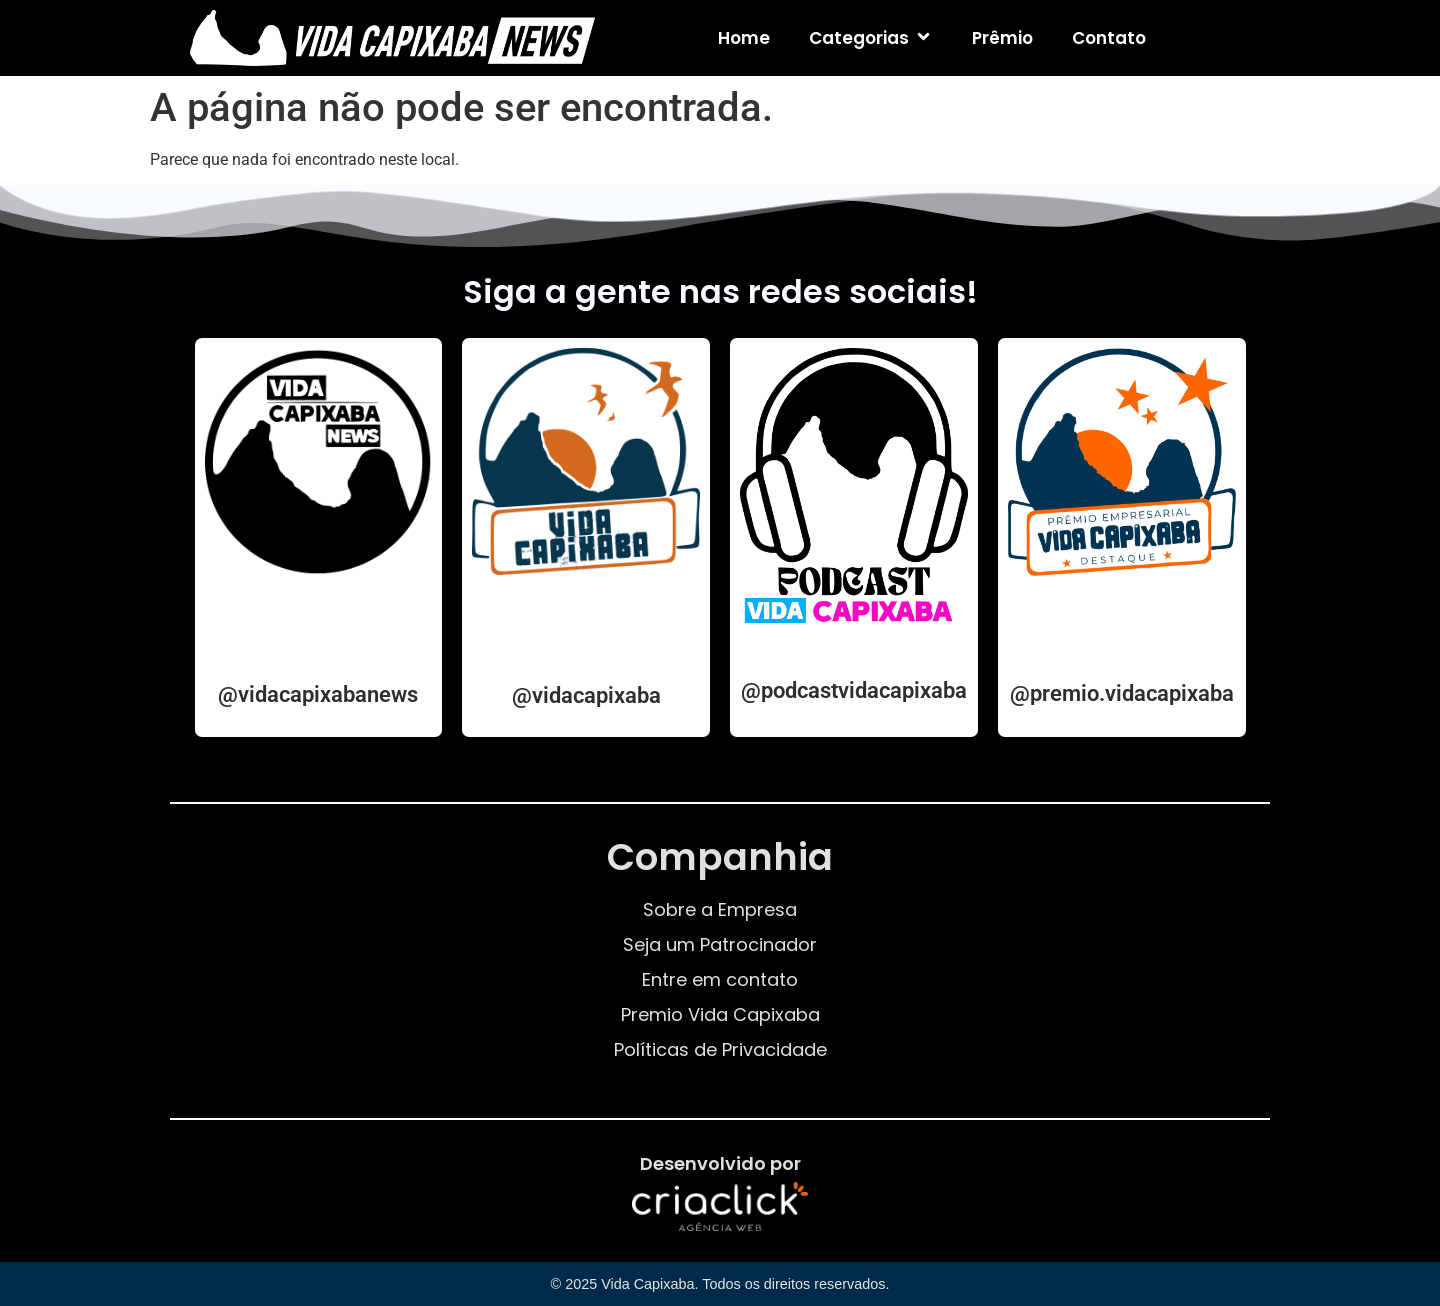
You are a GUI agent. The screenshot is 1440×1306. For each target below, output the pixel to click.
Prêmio (1002, 38)
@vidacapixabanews (318, 694)
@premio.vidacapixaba (1122, 693)
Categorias (871, 38)
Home (744, 38)
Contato (1109, 38)
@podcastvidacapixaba (854, 690)
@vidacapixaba (586, 695)
